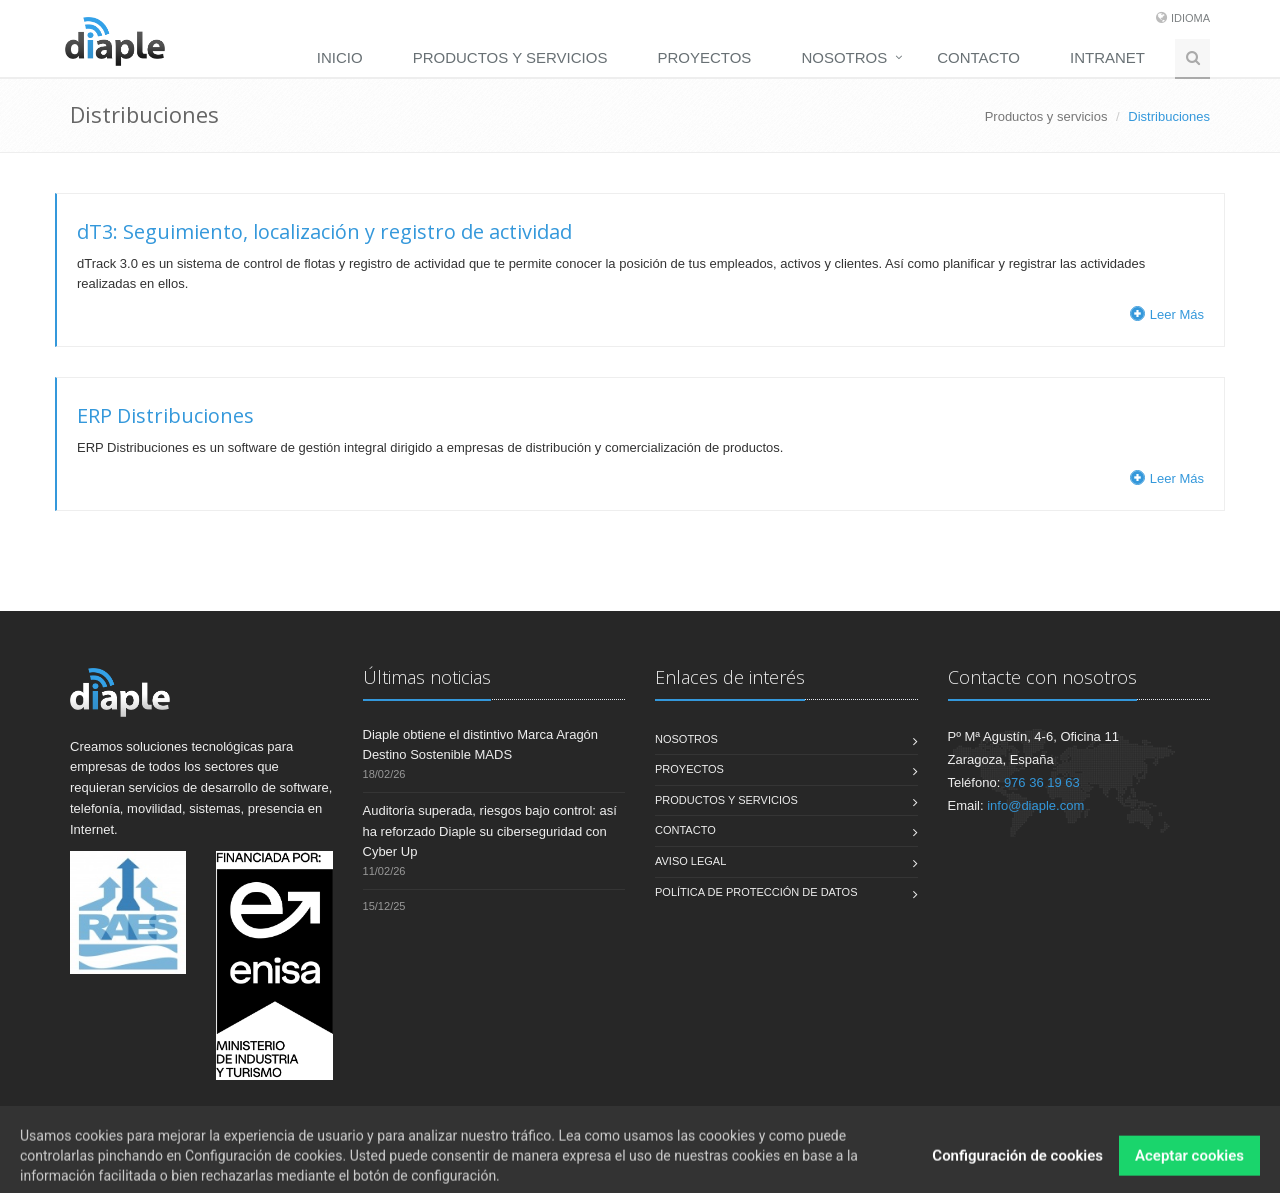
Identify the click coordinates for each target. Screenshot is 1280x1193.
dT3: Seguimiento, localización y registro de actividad (324, 231)
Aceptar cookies (1189, 1170)
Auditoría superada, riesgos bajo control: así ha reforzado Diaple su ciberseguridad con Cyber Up (490, 831)
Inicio (340, 57)
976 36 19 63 (1042, 782)
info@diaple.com (1035, 805)
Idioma (1190, 18)
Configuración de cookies (1017, 1170)
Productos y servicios (510, 57)
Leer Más (1167, 314)
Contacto (978, 57)
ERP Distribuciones (165, 415)
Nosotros (844, 57)
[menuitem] (345, 57)
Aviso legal (690, 861)
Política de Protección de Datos (756, 892)
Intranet (1107, 57)
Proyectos (704, 57)
